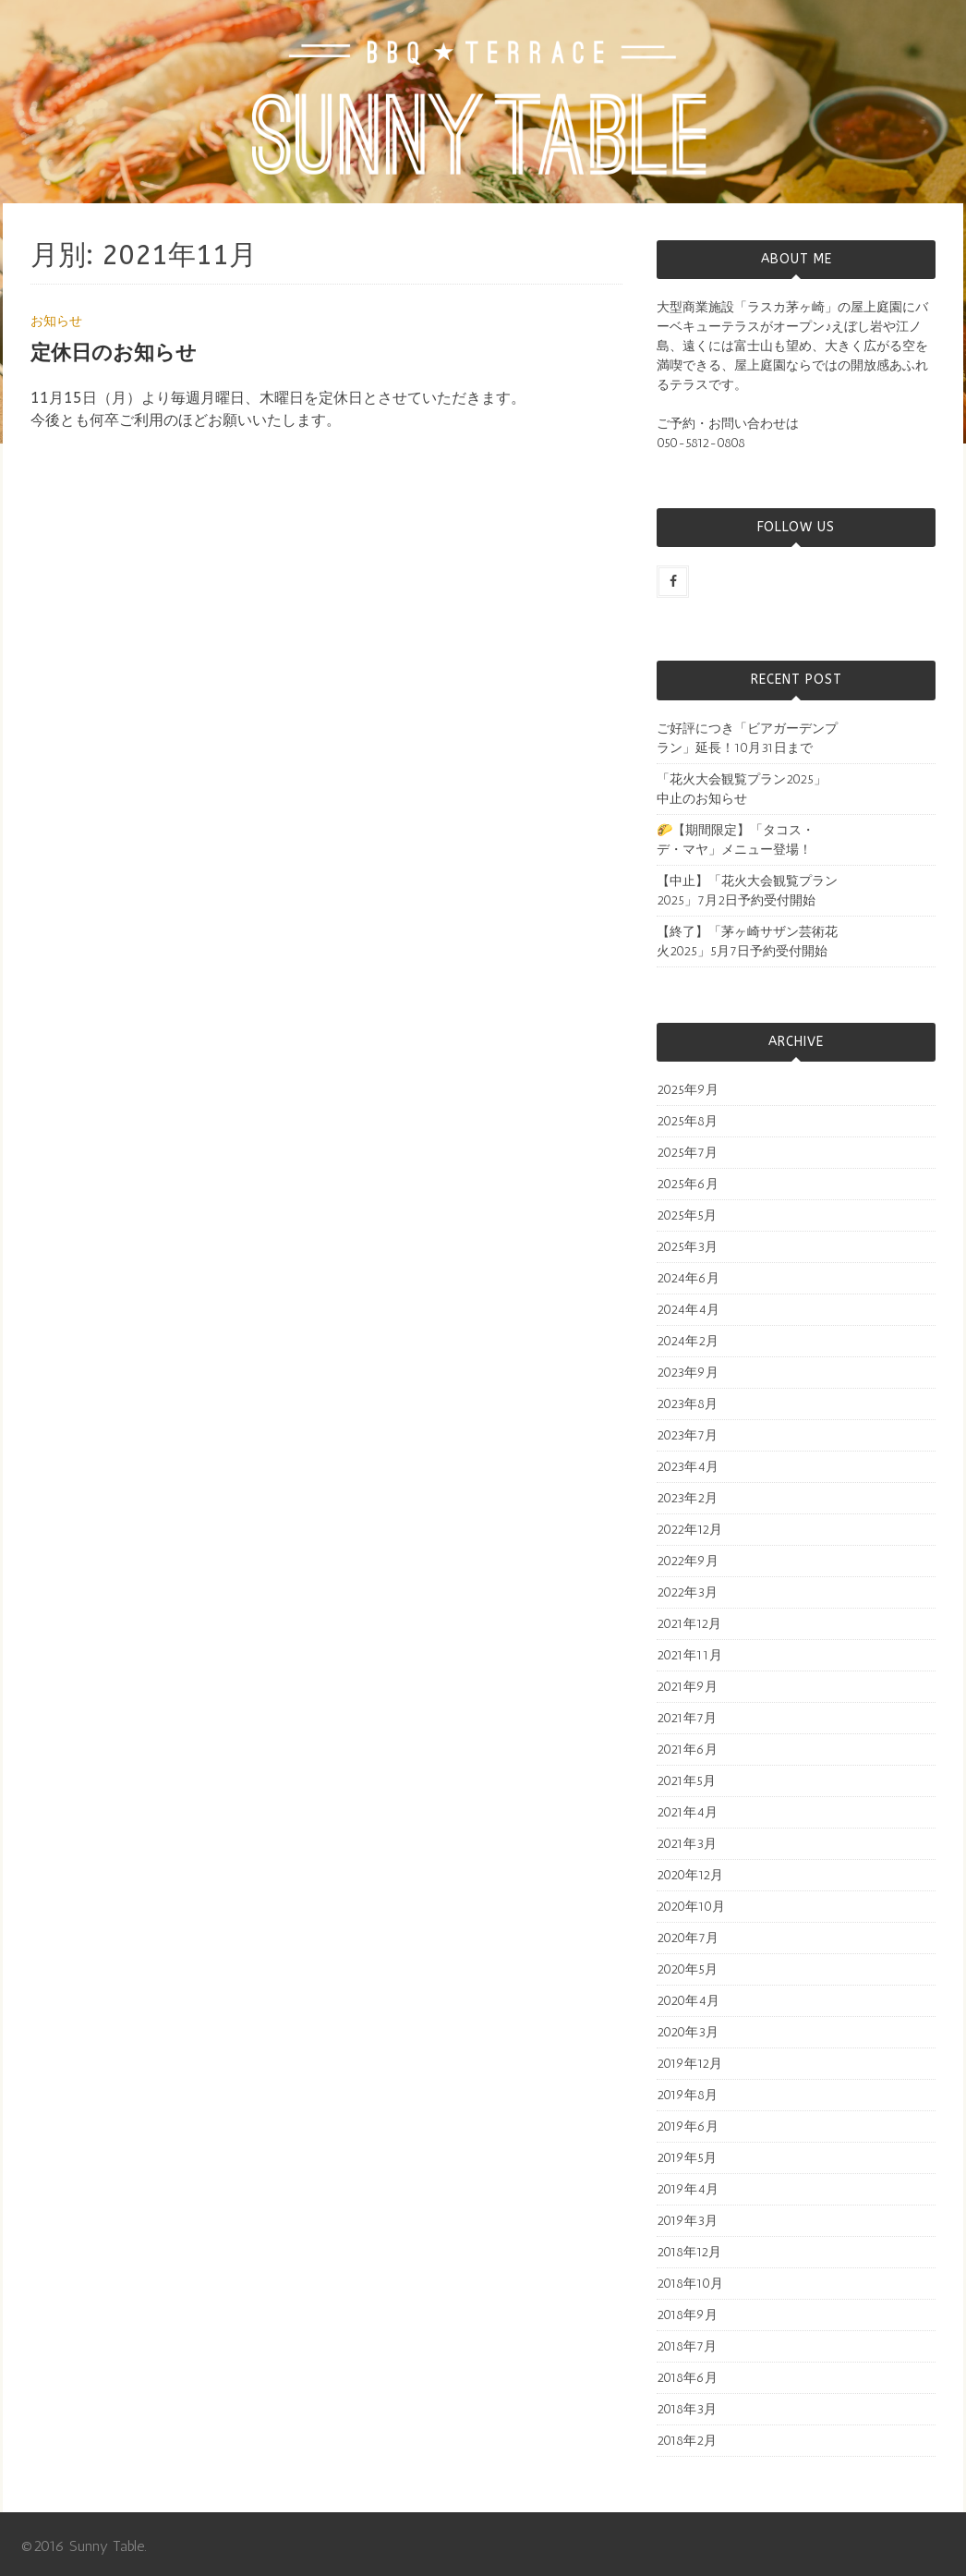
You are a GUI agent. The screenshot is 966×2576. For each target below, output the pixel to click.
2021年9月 (687, 1687)
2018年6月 (687, 2378)
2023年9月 (687, 1372)
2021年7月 (687, 1718)
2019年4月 (687, 2189)
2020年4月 (688, 2001)
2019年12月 (689, 2064)
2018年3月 (687, 2409)
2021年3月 (687, 1844)
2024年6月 (688, 1278)
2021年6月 (687, 1749)
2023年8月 (687, 1404)
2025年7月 (687, 1152)
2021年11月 (689, 1655)
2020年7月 (687, 1938)
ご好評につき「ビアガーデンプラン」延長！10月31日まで (747, 738)
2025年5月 (687, 1215)
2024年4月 (688, 1310)
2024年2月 (687, 1341)
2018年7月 (687, 2346)
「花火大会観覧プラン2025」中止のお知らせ (742, 789)
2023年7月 (687, 1435)
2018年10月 (690, 2283)
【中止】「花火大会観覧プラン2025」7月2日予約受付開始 (747, 890)
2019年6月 (687, 2126)
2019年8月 (687, 2095)
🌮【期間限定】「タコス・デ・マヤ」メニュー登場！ (736, 839)
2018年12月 (689, 2252)
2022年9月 (687, 1561)
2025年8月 (687, 1121)
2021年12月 (689, 1624)
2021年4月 (687, 1812)
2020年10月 (691, 1906)
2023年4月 (687, 1467)
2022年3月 (687, 1592)
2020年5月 (687, 1969)
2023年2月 (687, 1498)
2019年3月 (687, 2221)
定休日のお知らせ (113, 353)
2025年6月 (687, 1184)
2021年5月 (686, 1781)
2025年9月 (687, 1090)
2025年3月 (687, 1247)
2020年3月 (687, 2032)
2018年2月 (687, 2440)
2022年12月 (689, 1529)
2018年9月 (687, 2315)
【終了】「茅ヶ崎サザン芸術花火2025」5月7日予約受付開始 (747, 941)
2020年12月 (690, 1875)
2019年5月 (687, 2158)
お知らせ (56, 321)
